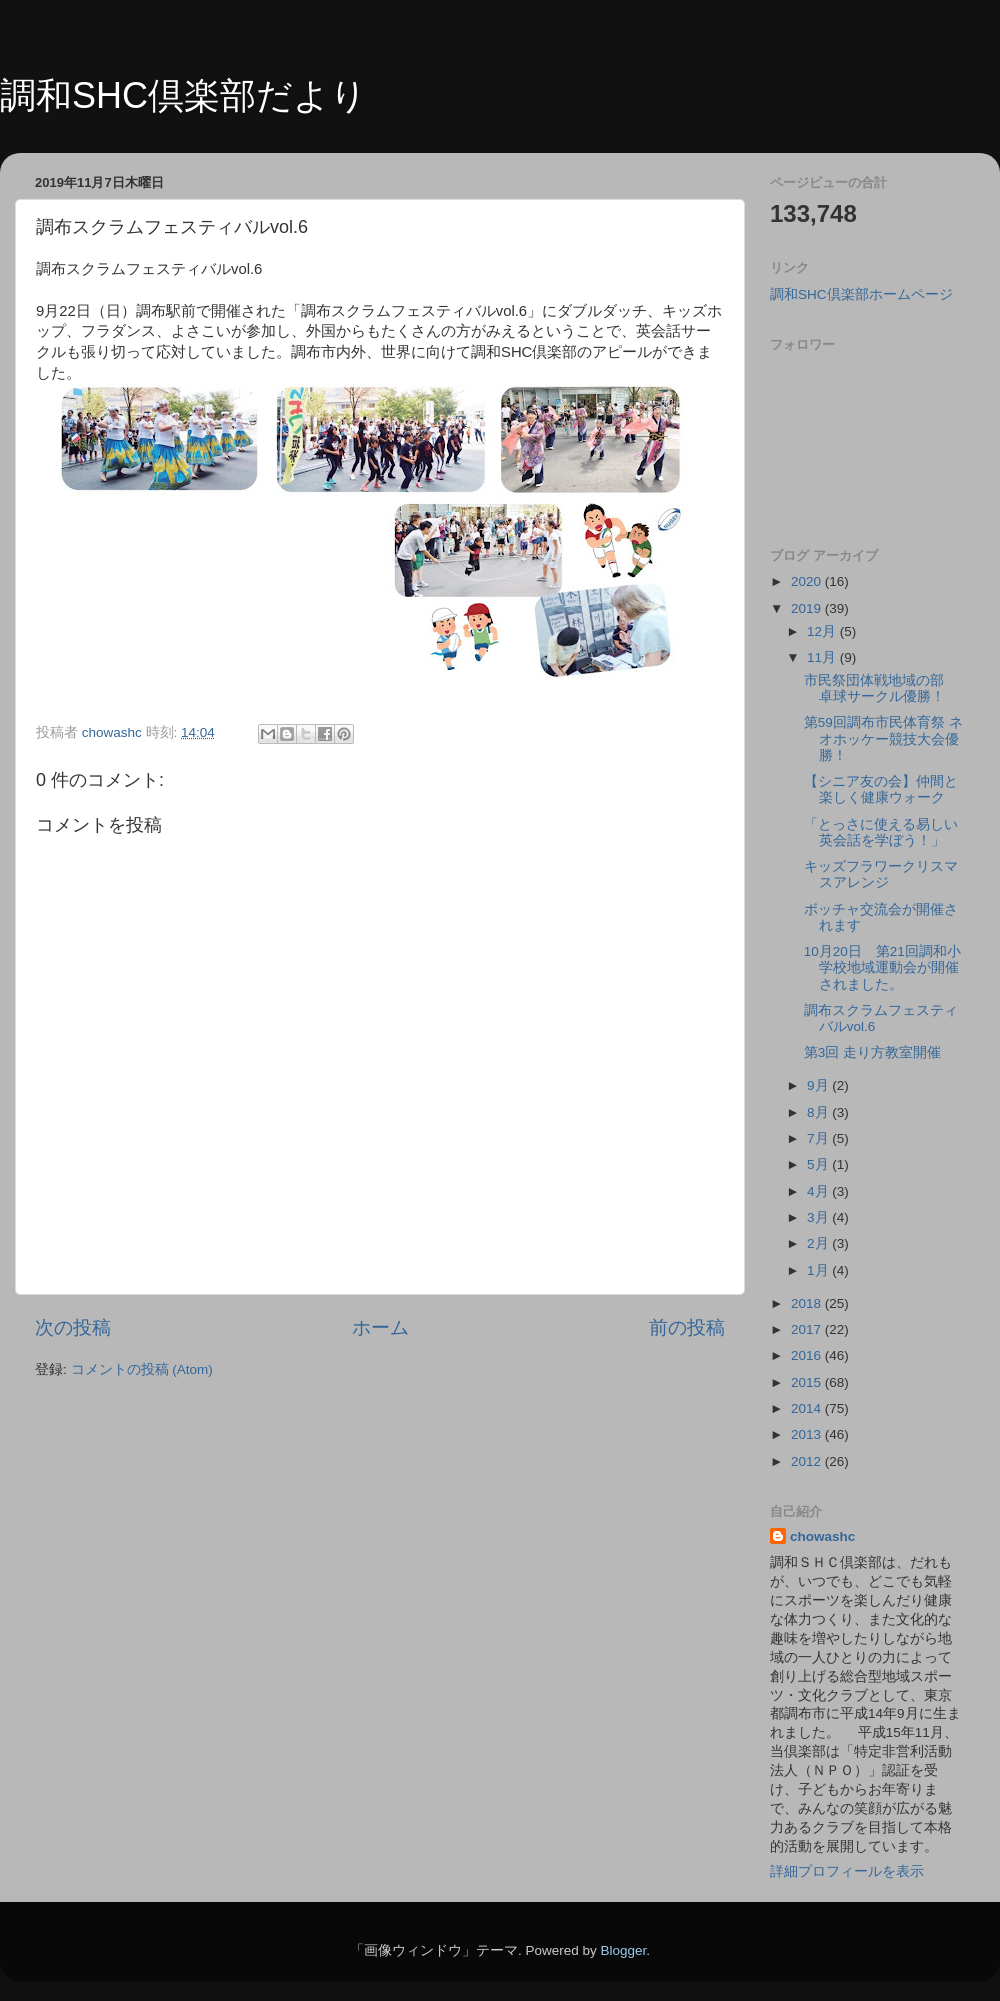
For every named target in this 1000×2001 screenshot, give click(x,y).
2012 (808, 1461)
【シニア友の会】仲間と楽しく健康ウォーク (881, 789)
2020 (808, 581)
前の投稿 (687, 1327)
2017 (808, 1329)
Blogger (623, 1950)
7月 (819, 1138)
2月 (819, 1243)
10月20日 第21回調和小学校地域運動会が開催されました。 (882, 967)
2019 (808, 608)
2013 (808, 1434)
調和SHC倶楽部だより (183, 95)
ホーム (380, 1327)
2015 (808, 1382)
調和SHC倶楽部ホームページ (861, 294)
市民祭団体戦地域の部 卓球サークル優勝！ (881, 688)
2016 (808, 1355)
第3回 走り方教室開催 (872, 1052)
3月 (819, 1217)
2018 (808, 1303)
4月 (819, 1191)
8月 (819, 1112)
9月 (819, 1085)
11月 (823, 657)
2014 (808, 1408)
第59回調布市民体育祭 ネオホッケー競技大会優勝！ (883, 738)
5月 (819, 1164)
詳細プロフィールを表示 (847, 1871)
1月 (819, 1270)
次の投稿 (73, 1327)
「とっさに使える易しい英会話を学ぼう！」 (881, 832)
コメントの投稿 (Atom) (142, 1369)
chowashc (822, 1536)
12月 (823, 631)
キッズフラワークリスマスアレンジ (881, 874)
